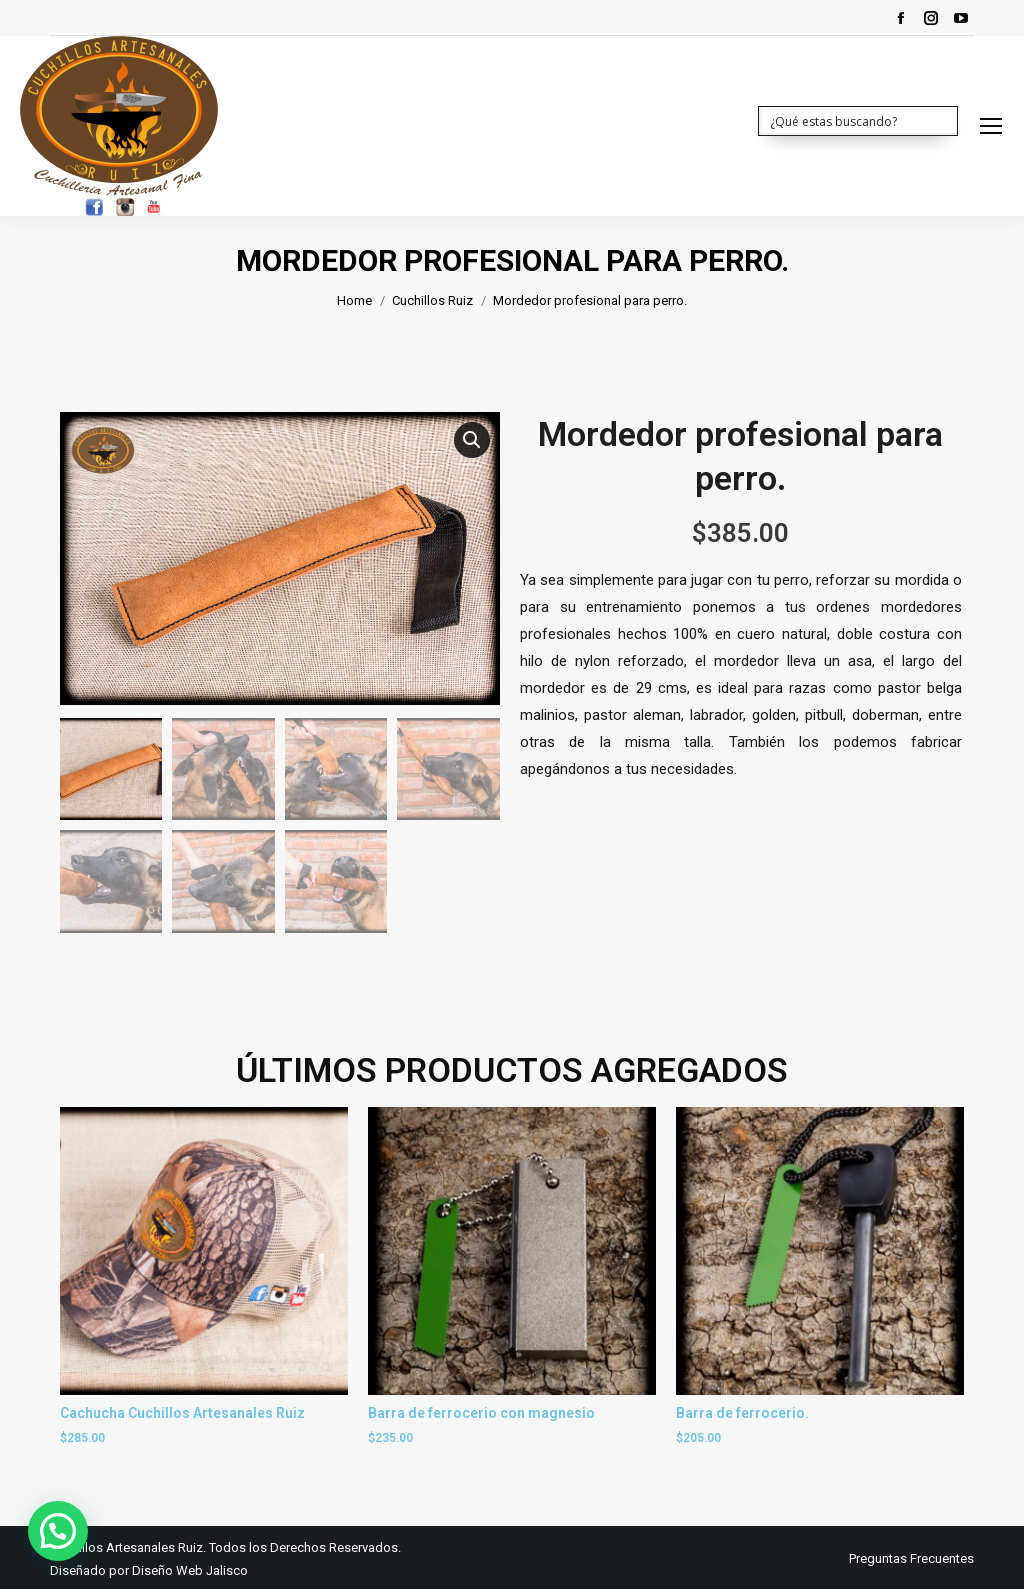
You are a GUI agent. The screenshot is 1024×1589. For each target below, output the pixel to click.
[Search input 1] (859, 120)
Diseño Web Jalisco (190, 1567)
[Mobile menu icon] (991, 126)
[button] (472, 440)
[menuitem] (911, 1556)
